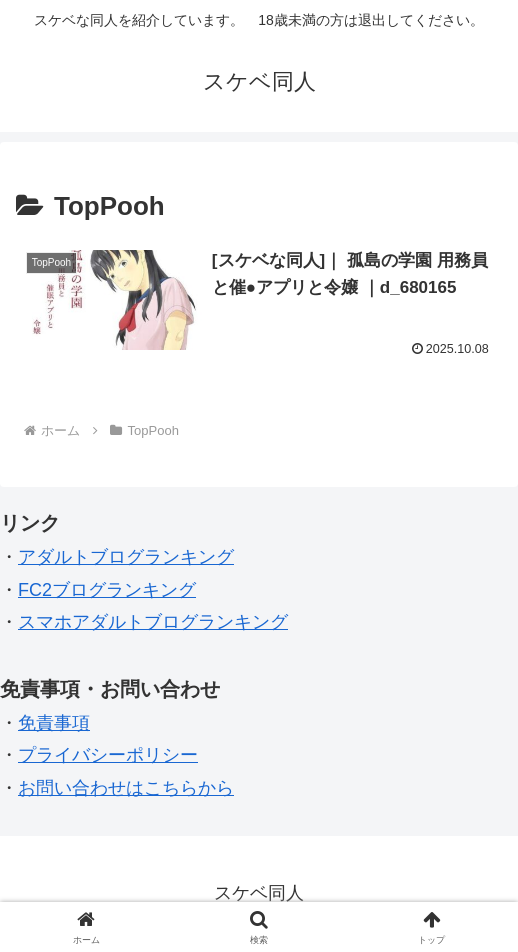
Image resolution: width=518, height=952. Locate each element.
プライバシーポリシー (108, 755)
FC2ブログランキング (107, 590)
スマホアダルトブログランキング (153, 622)
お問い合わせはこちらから (126, 788)
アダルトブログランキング (126, 557)
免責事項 (54, 723)
